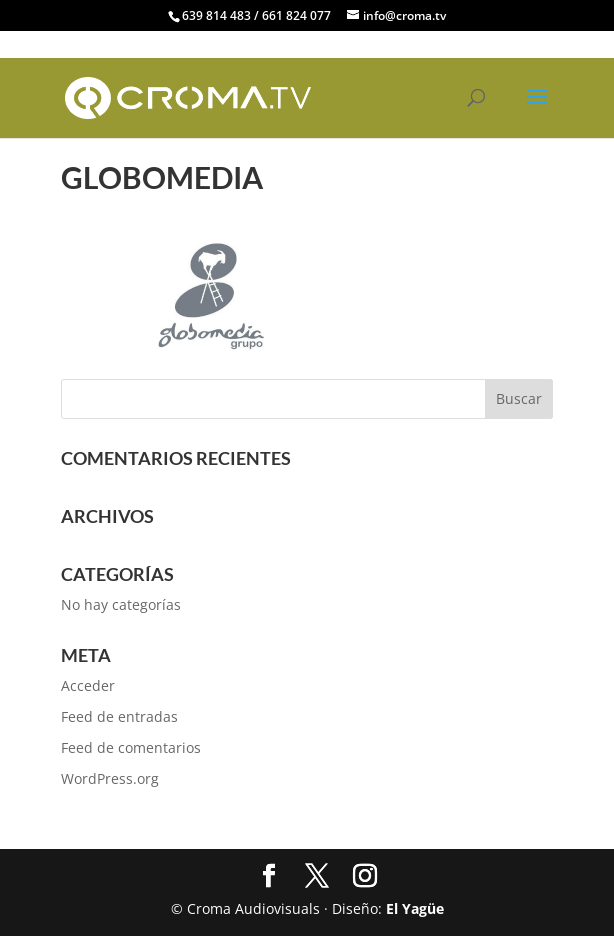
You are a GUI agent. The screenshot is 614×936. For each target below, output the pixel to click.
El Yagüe (415, 908)
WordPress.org (110, 778)
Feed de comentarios (131, 747)
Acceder (88, 685)
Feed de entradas (119, 716)
